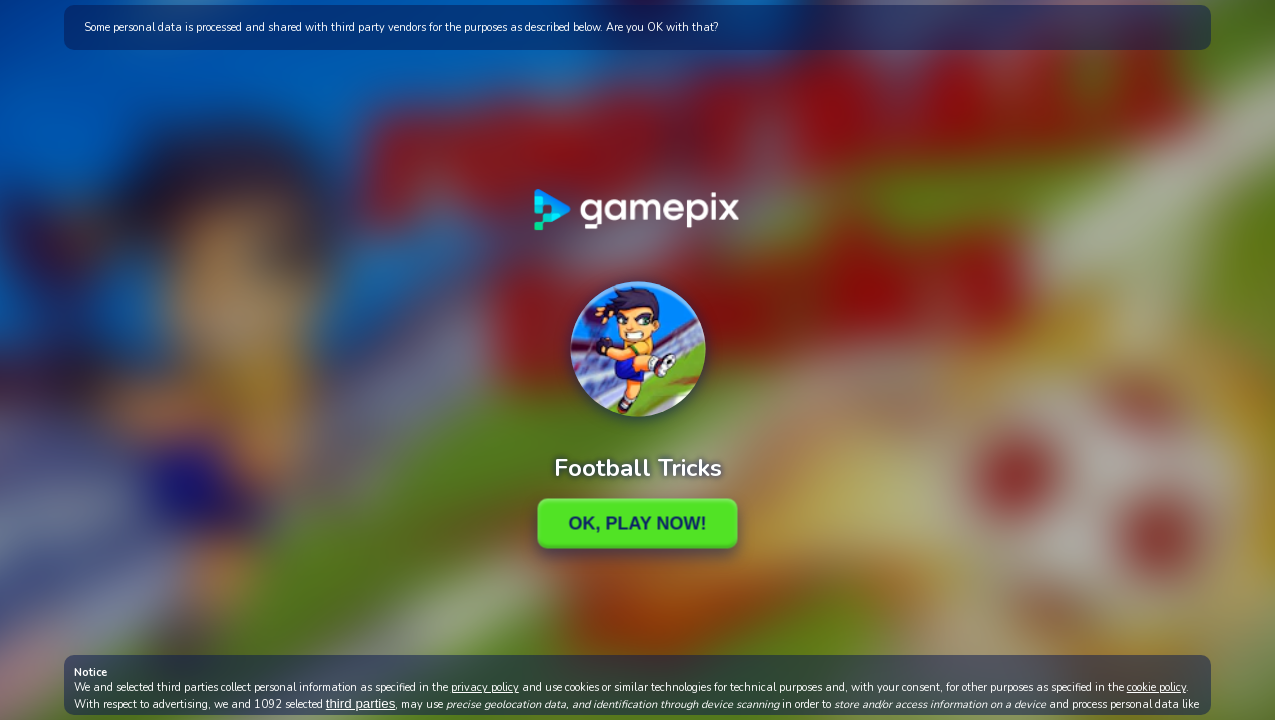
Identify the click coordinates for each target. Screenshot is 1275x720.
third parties (361, 703)
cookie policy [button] (1156, 687)
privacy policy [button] (485, 687)
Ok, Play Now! (637, 523)
